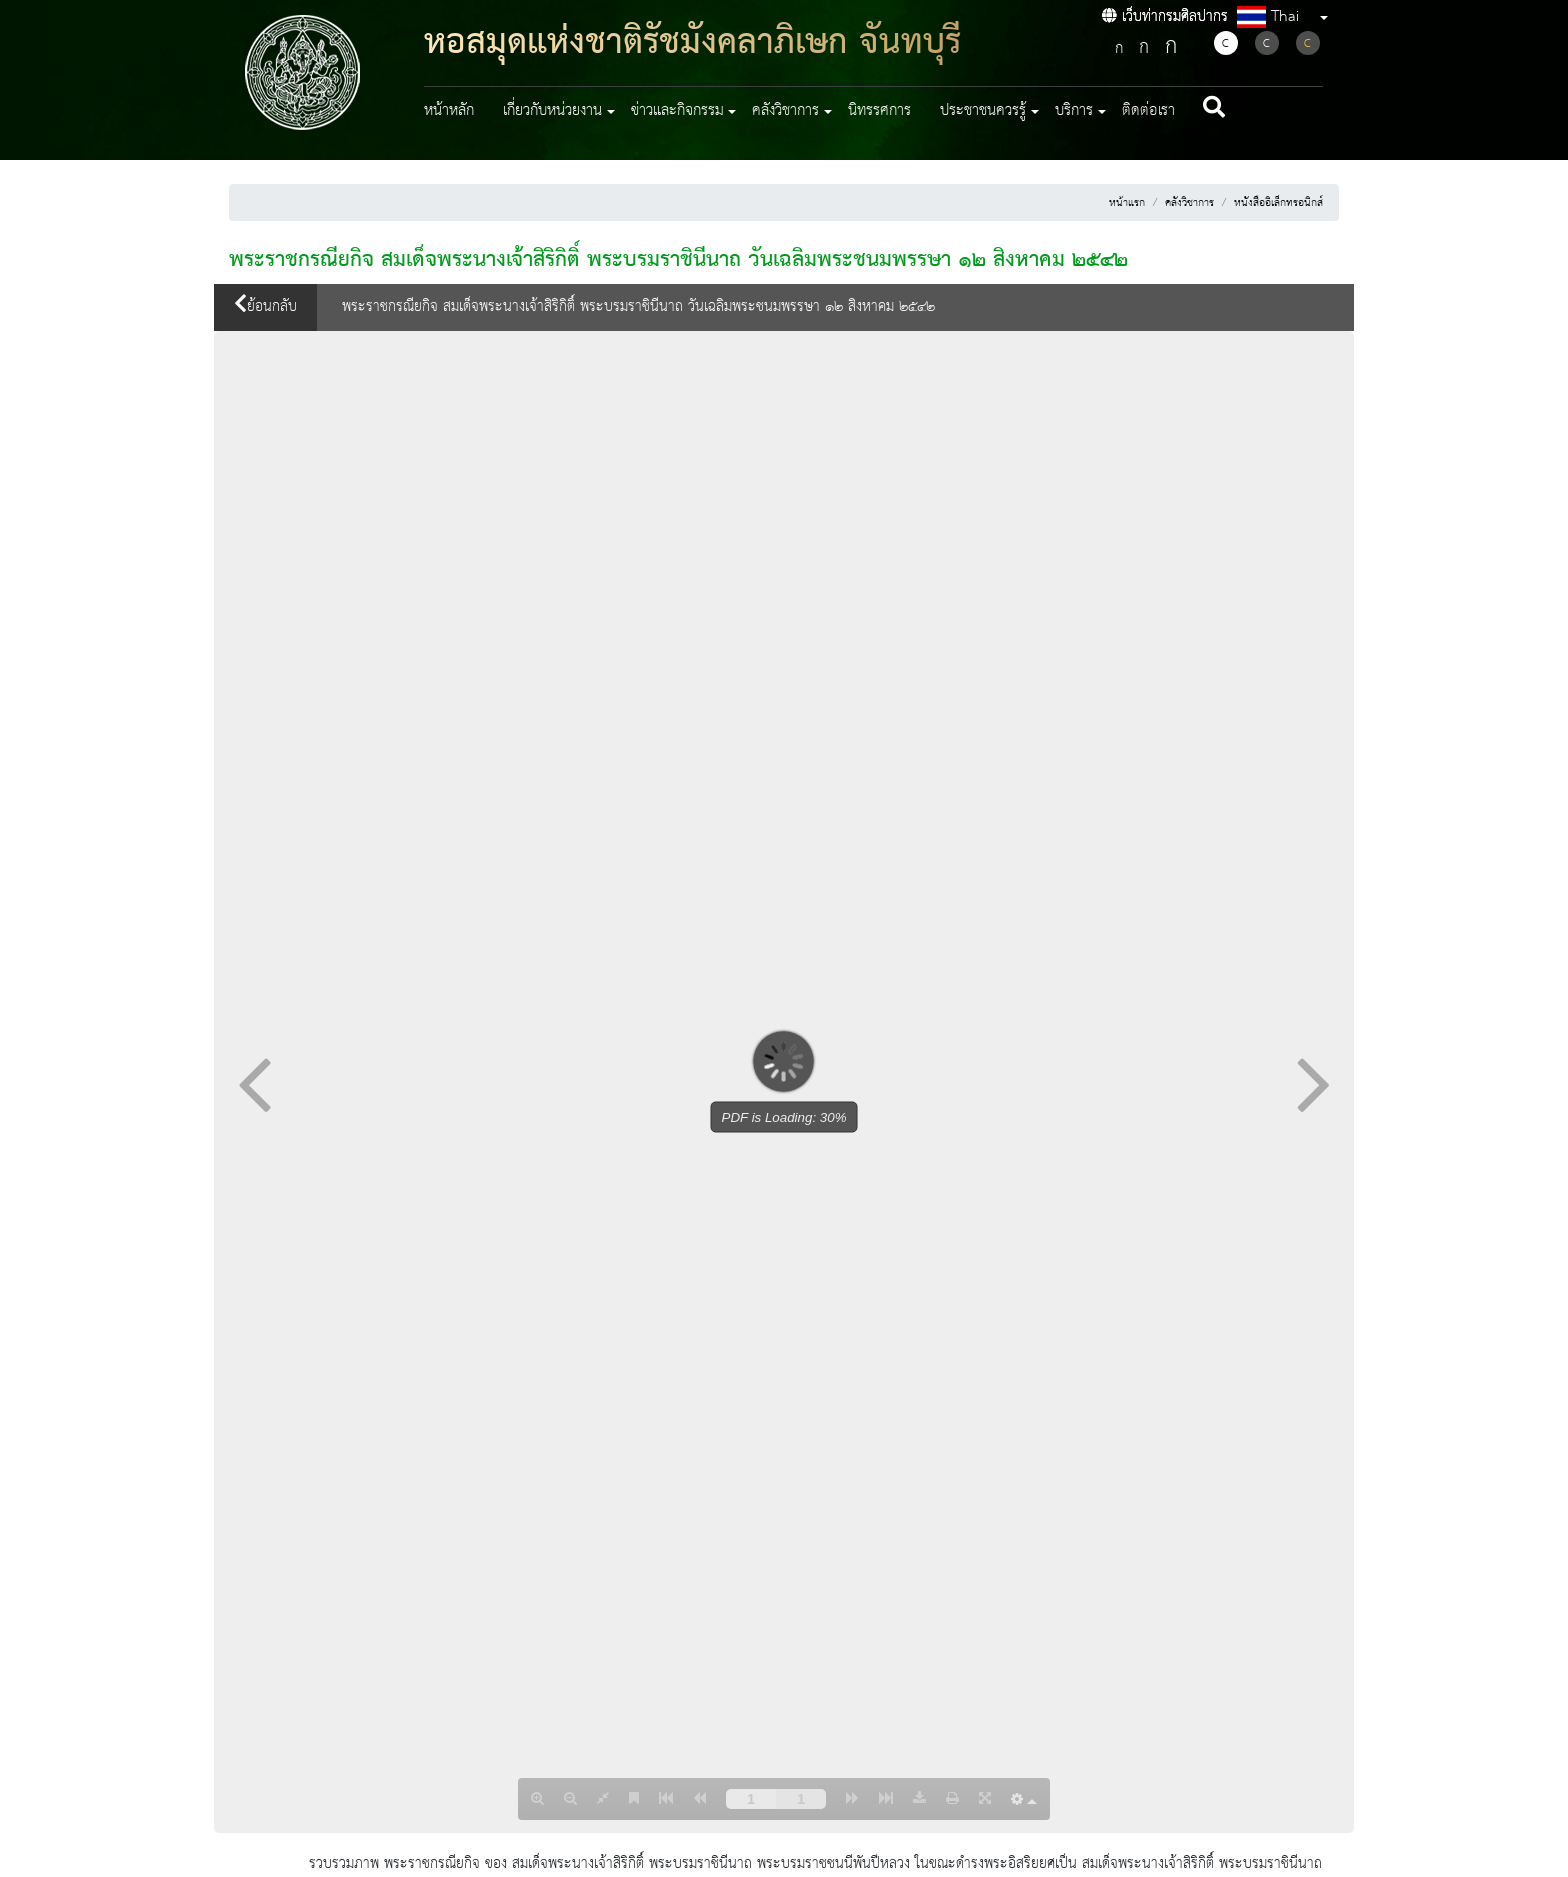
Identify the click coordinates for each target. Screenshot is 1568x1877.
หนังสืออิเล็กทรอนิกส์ (1278, 203)
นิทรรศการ (879, 111)
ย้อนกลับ (265, 307)
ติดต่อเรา (1148, 111)
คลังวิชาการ (1189, 203)
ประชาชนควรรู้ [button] (983, 111)
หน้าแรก (1127, 203)
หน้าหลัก (449, 111)
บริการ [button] (1074, 111)
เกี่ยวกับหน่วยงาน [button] (552, 111)
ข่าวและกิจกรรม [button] (677, 111)
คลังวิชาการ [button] (785, 111)
